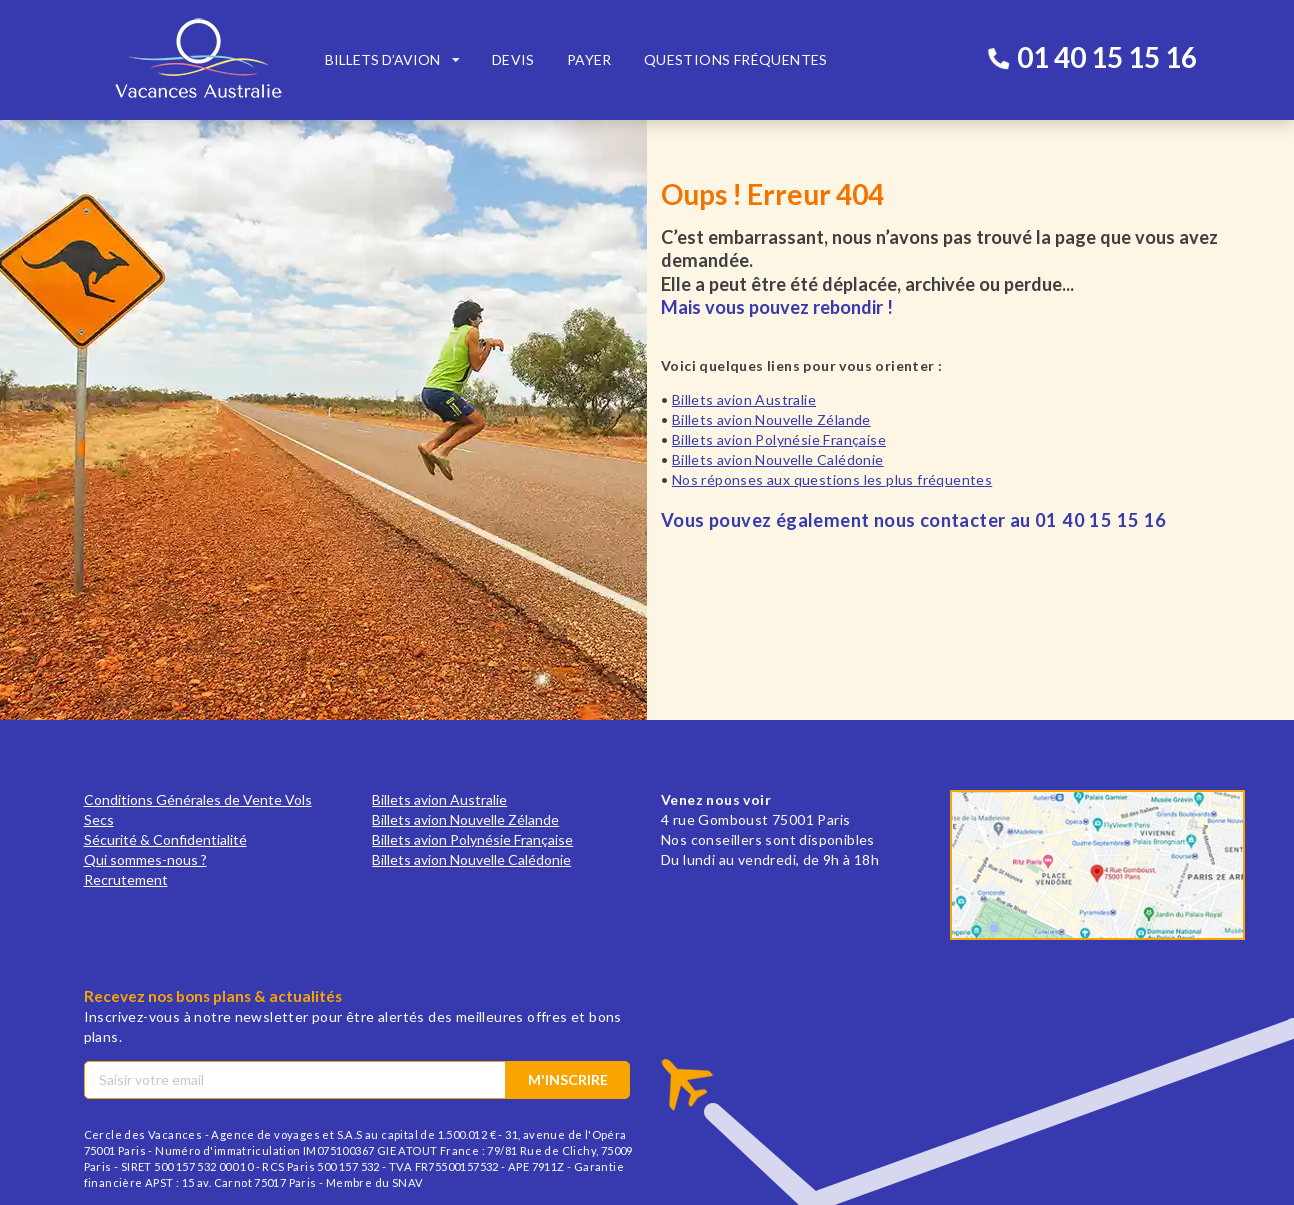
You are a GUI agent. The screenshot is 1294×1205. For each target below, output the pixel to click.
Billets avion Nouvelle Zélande (771, 419)
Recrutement (126, 879)
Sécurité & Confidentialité (165, 839)
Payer (589, 59)
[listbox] (392, 60)
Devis (513, 59)
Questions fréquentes (736, 59)
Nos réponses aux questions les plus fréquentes (832, 479)
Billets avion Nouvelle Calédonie (778, 459)
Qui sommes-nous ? (145, 859)
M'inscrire (568, 1079)
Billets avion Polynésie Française (779, 439)
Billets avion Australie (744, 399)
